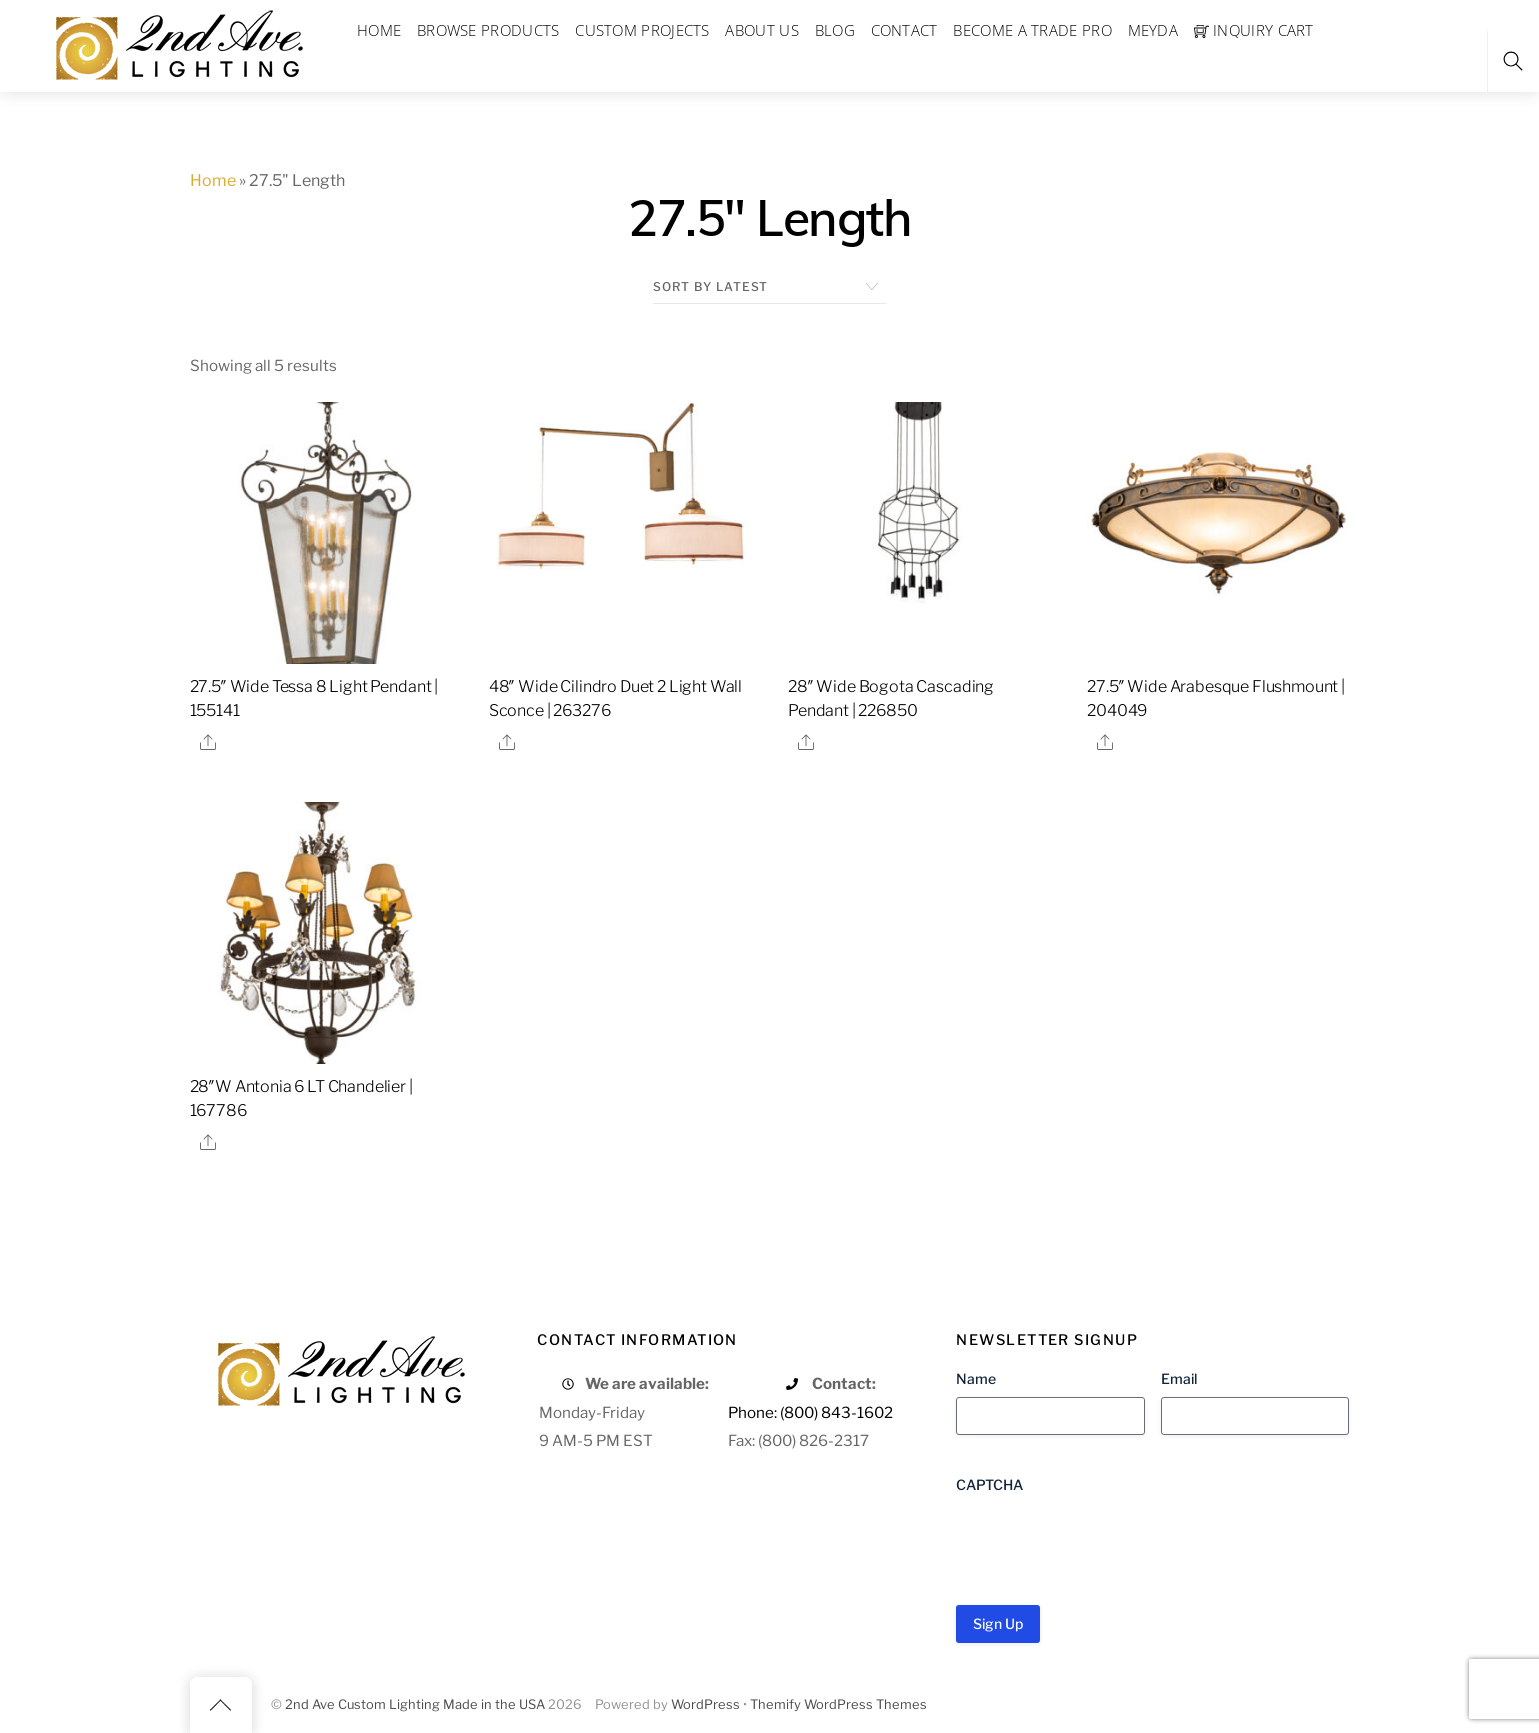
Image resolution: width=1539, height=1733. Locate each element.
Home (213, 180)
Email (1179, 1378)
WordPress (705, 1704)
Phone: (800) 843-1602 (810, 1412)
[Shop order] (769, 287)
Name (976, 1378)
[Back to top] (221, 1705)
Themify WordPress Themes (838, 1704)
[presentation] (1108, 1542)
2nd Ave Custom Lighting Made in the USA (415, 1704)
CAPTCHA (989, 1484)
